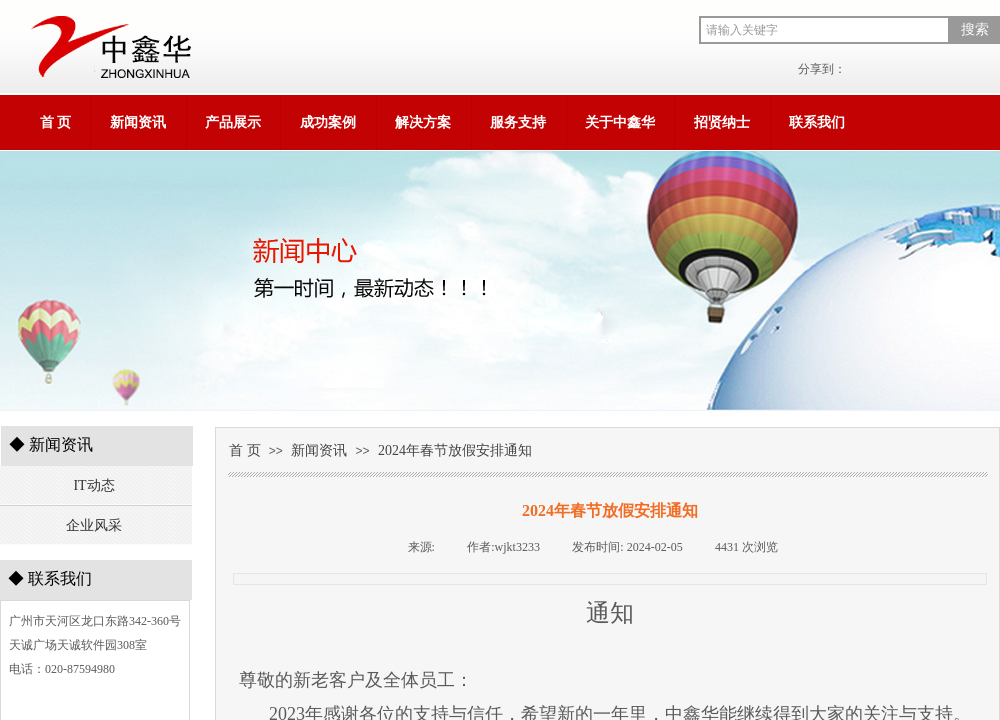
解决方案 (423, 122)
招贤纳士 (722, 122)
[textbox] (824, 30)
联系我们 (817, 122)
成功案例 (328, 122)
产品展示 (233, 122)
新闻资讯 (138, 122)
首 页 (56, 122)
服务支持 (518, 122)
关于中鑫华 (620, 122)
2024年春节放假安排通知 (455, 450)
